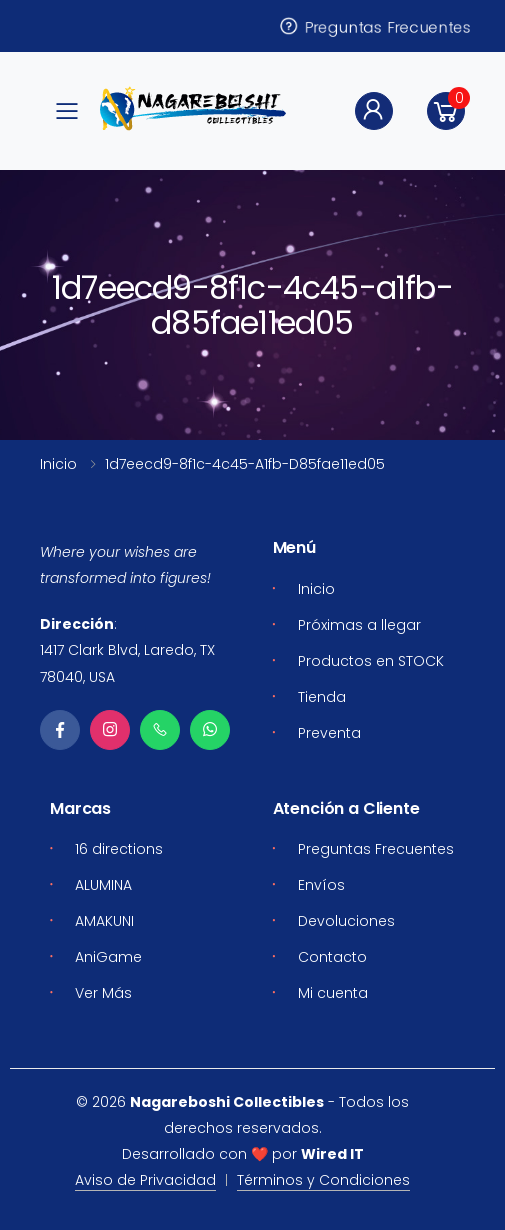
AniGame (108, 957)
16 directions (119, 849)
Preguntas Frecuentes (374, 26)
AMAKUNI (104, 921)
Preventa (329, 733)
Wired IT (332, 1154)
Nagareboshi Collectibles (227, 1102)
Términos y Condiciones (323, 1180)
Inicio (58, 464)
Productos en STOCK (371, 661)
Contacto (332, 957)
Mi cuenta (333, 993)
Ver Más (103, 993)
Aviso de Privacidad (145, 1180)
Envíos (321, 885)
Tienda (322, 697)
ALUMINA (103, 885)
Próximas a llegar (359, 625)
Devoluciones (346, 921)
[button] (446, 111)
